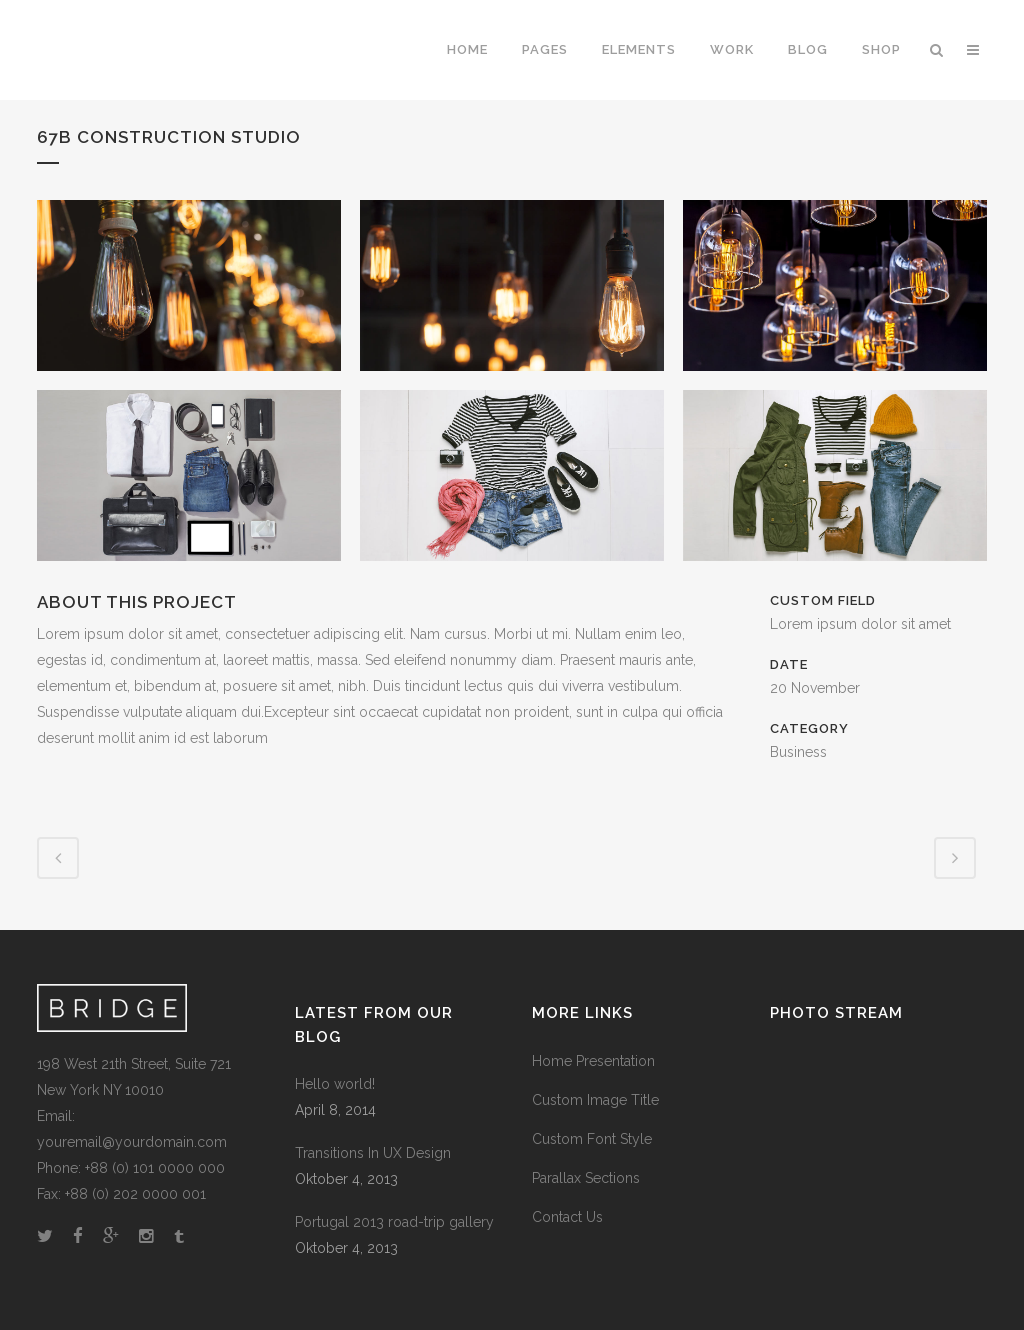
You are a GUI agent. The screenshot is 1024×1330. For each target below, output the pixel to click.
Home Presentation (593, 1061)
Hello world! (335, 1084)
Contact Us (567, 1217)
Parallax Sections (586, 1178)
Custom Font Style (592, 1139)
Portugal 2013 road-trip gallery (394, 1222)
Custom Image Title (595, 1100)
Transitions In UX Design (373, 1153)
